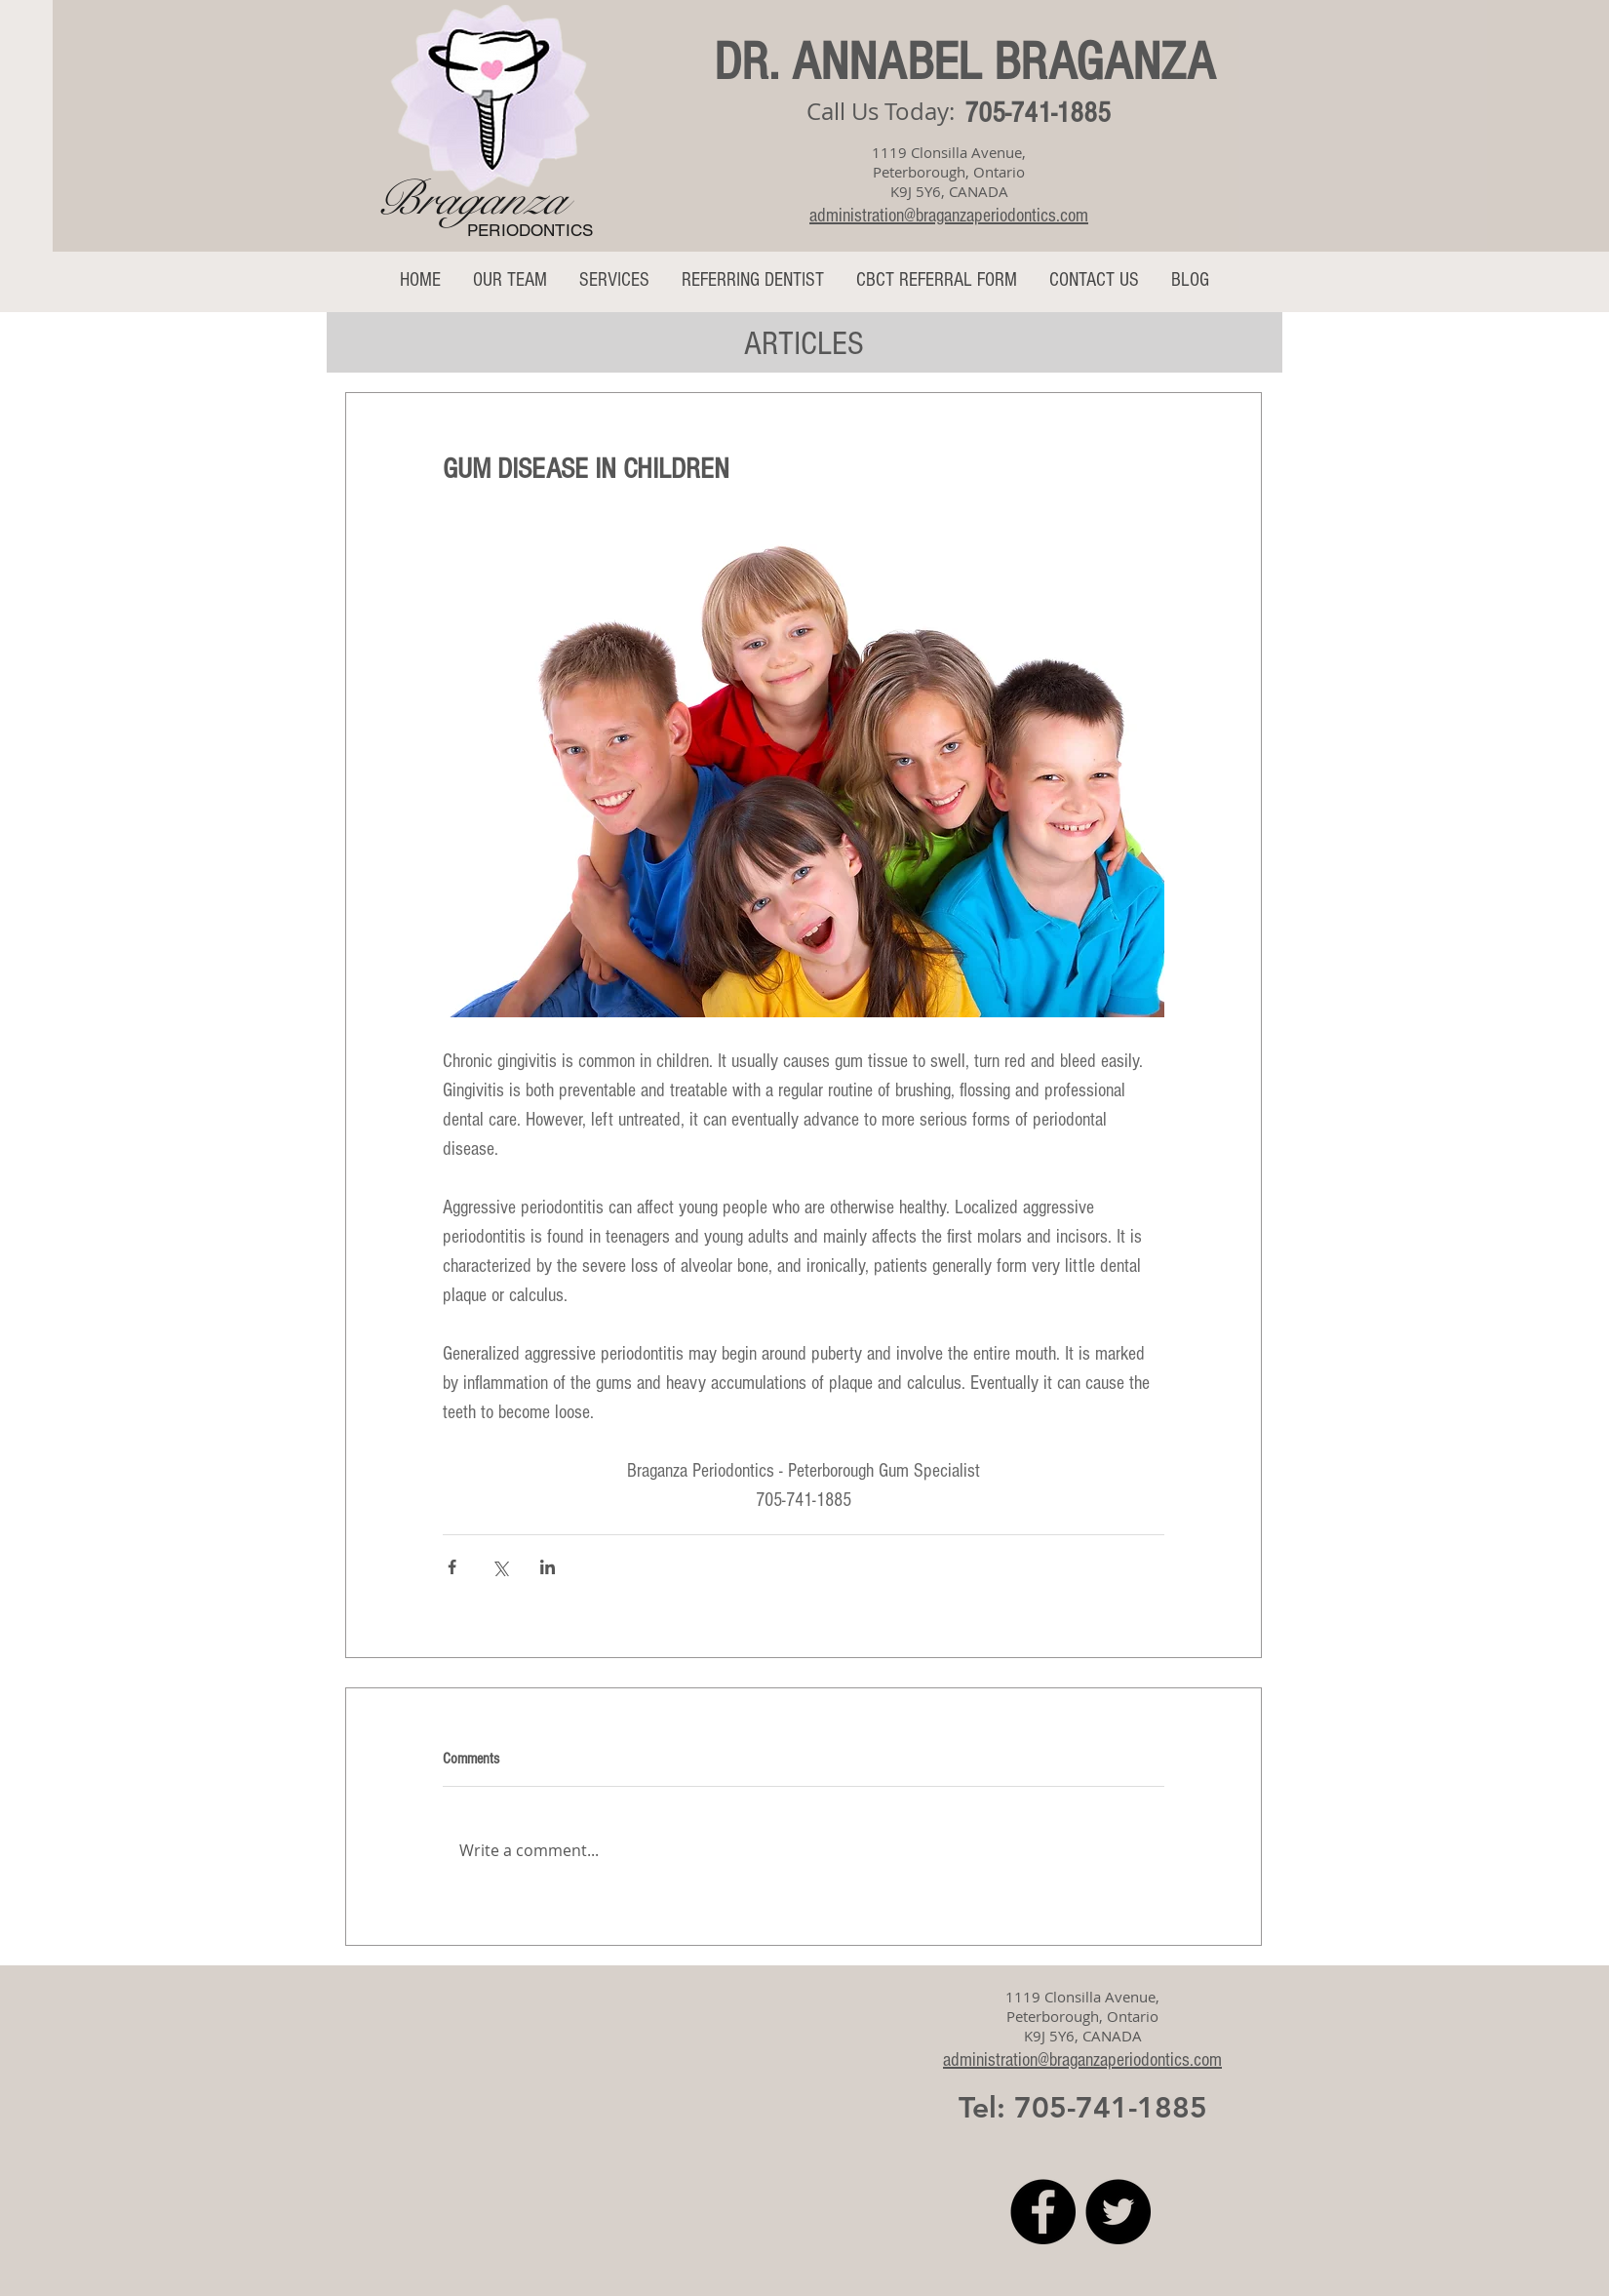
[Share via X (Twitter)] (500, 1567)
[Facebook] (1043, 2211)
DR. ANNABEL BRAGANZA (964, 62)
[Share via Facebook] (452, 1567)
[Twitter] (1118, 2211)
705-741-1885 (1037, 113)
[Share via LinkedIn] (547, 1567)
